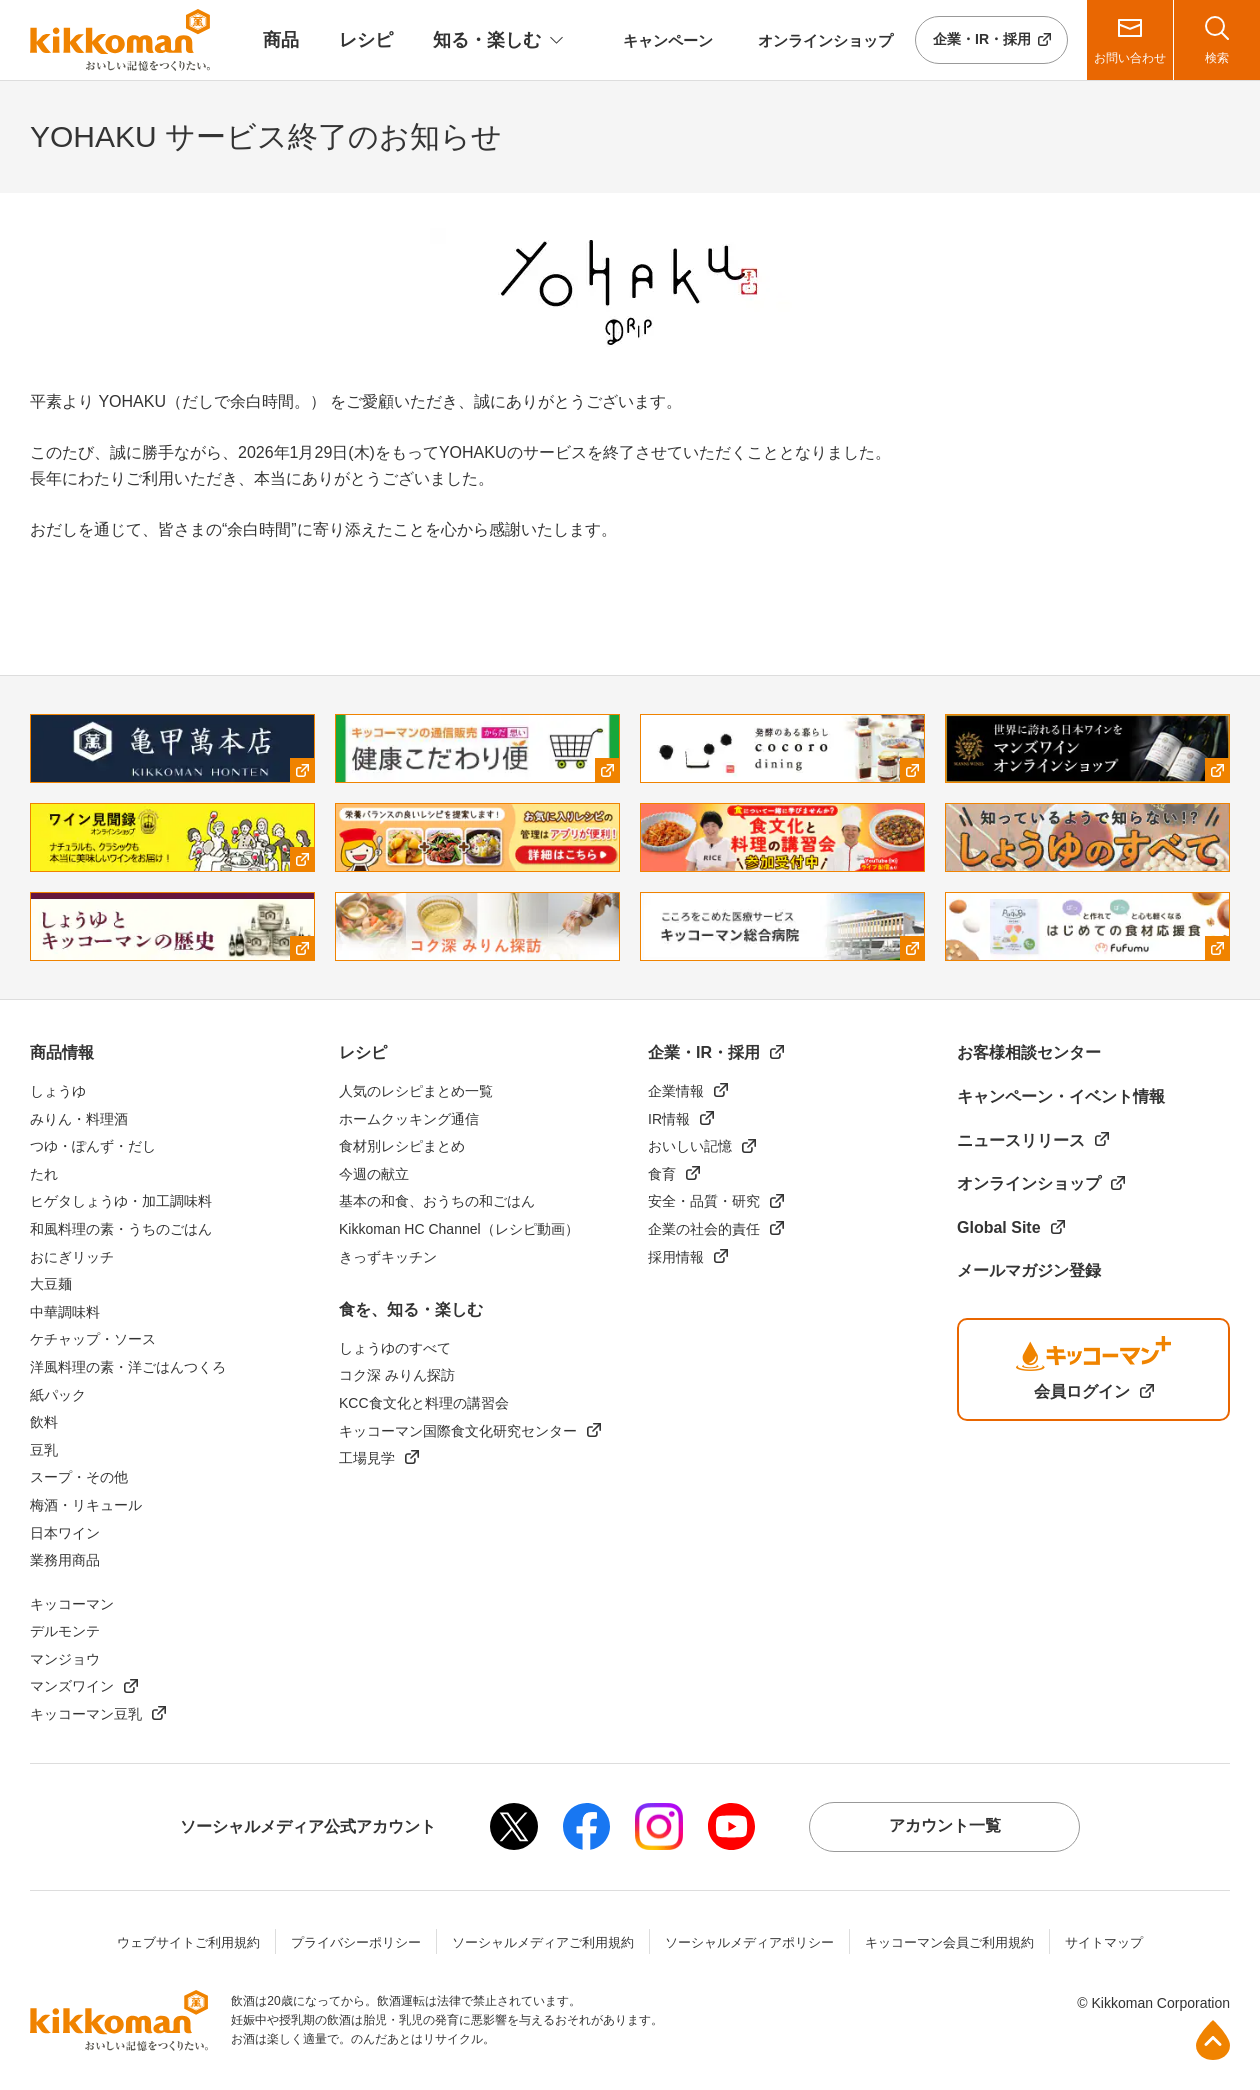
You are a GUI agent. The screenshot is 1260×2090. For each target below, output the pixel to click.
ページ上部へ (1213, 2040)
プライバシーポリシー (356, 1942)
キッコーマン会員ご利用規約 (949, 1942)
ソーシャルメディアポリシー (749, 1942)
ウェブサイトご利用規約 (188, 1942)
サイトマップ (1104, 1942)
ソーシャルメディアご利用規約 (543, 1942)
